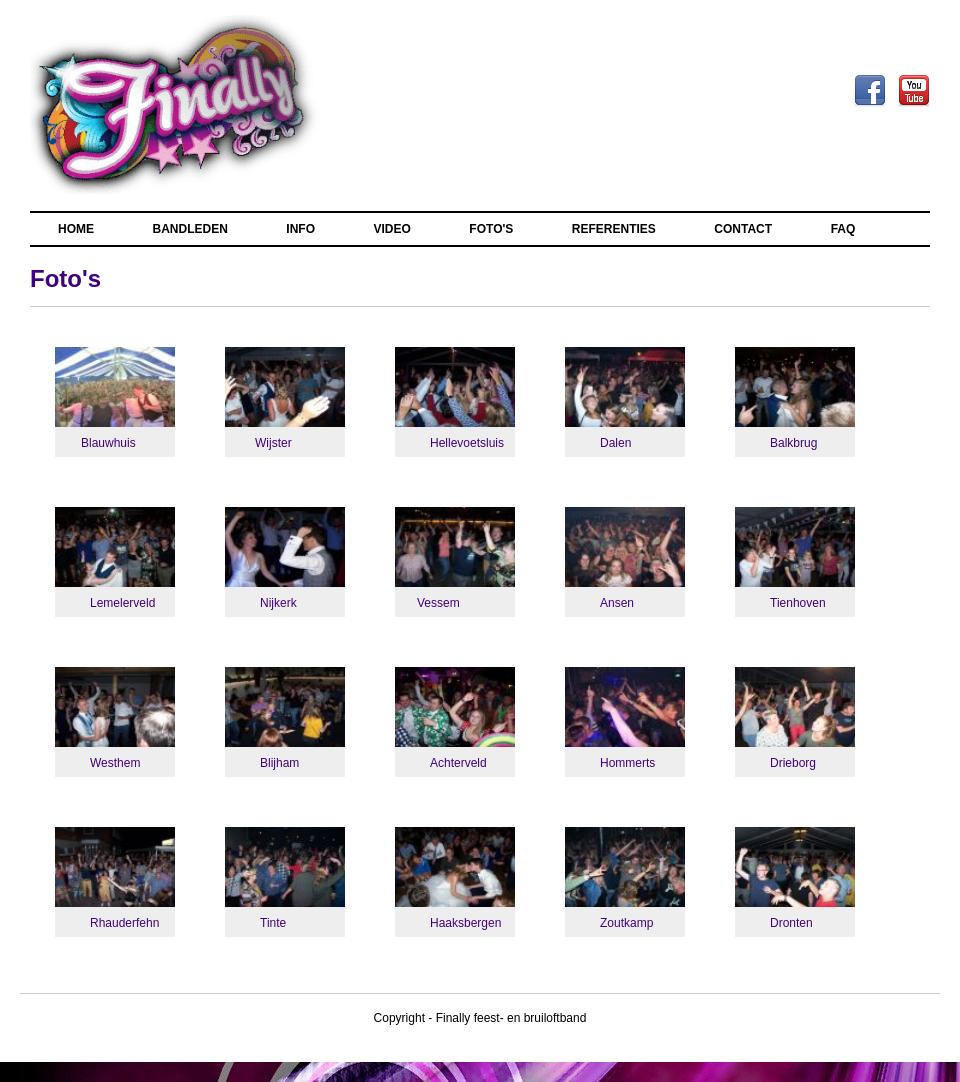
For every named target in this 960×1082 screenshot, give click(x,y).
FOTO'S (491, 229)
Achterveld (458, 763)
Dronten (791, 923)
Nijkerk (278, 603)
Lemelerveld (122, 603)
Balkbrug (793, 443)
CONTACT (743, 229)
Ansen (617, 603)
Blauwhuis (108, 443)
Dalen (615, 443)
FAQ (843, 229)
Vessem (438, 603)
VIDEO (392, 229)
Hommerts (627, 763)
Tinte (273, 923)
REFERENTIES (614, 229)
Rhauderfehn (124, 923)
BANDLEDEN (190, 229)
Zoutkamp (626, 923)
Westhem (115, 763)
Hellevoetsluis (467, 443)
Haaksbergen (465, 923)
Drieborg (793, 763)
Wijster (273, 443)
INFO (300, 229)
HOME (76, 229)
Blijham (279, 763)
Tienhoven (798, 603)
